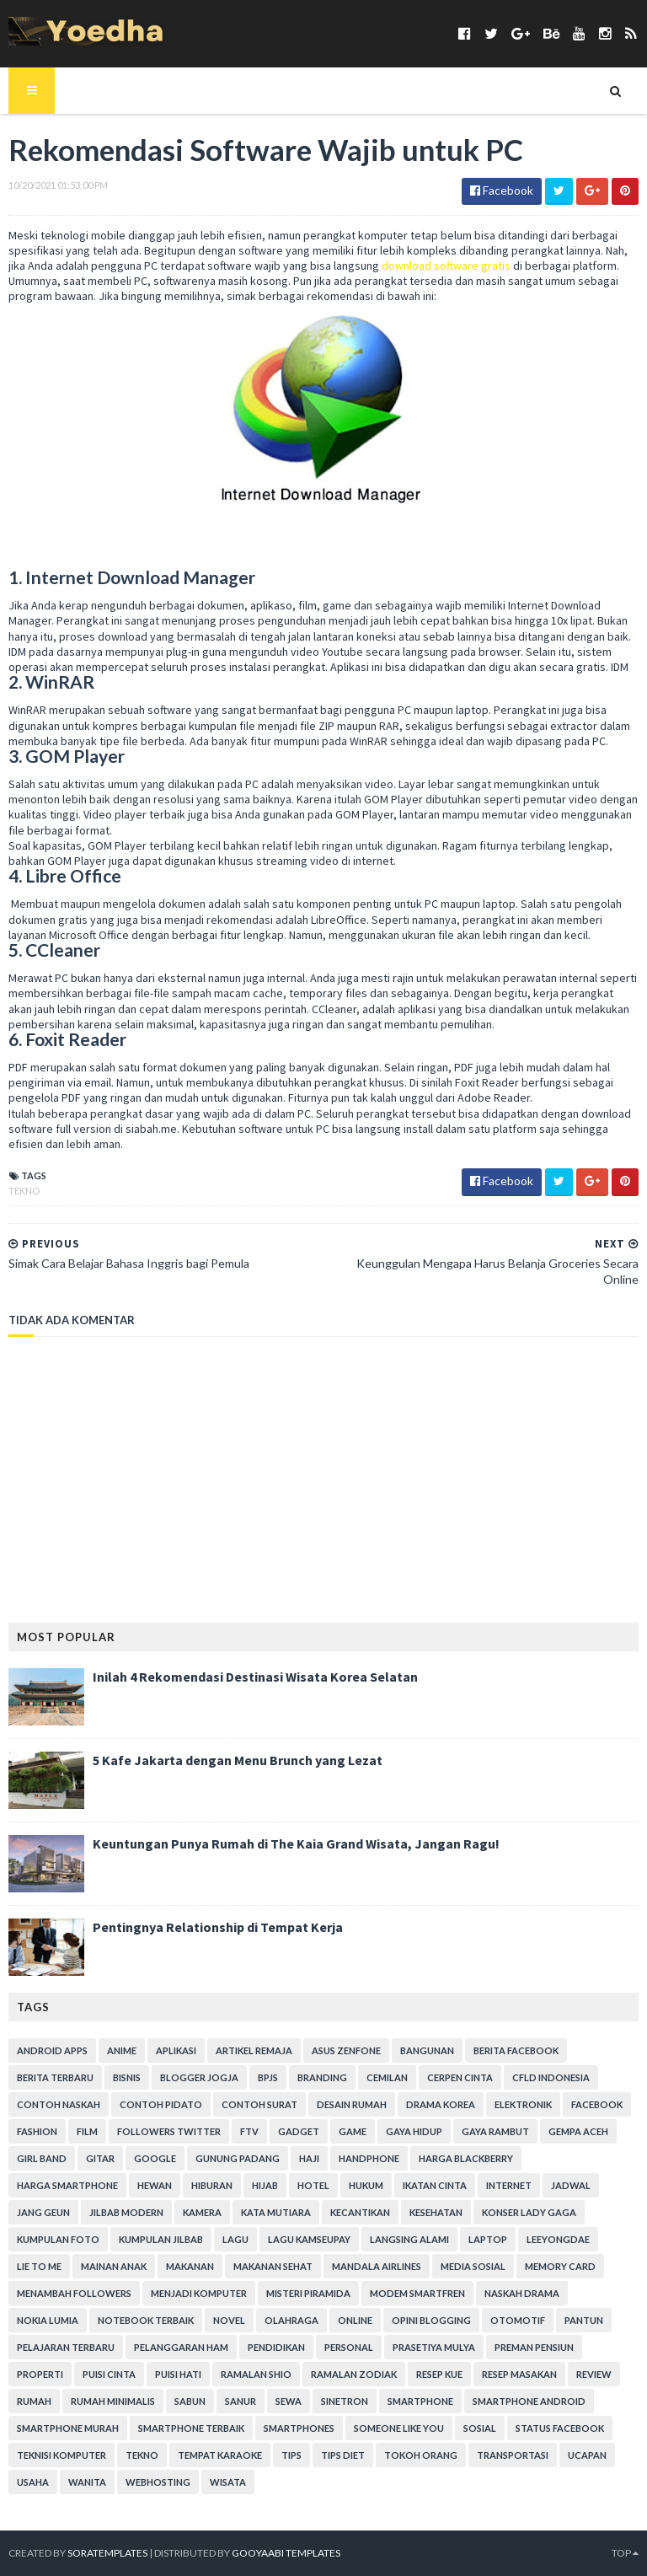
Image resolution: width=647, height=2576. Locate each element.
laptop (487, 2239)
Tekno (24, 1190)
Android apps (52, 2050)
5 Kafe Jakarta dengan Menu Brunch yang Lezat (237, 1760)
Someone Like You (399, 2428)
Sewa (288, 2401)
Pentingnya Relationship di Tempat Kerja (218, 1927)
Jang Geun (43, 2212)
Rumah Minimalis (113, 2401)
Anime (121, 2050)
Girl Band (42, 2158)
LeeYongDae (558, 2239)
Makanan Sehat (273, 2266)
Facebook (597, 2104)
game (352, 2131)
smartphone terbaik (191, 2428)
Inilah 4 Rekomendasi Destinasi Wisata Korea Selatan (255, 1676)
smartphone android (529, 2401)
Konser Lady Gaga (529, 2212)
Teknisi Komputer (61, 2455)
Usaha (33, 2482)
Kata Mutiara (276, 2212)
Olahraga (291, 2320)
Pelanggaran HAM (181, 2347)
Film (87, 2131)
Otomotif (517, 2320)
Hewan (154, 2185)
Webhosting (158, 2482)
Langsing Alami (409, 2239)
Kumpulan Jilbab (161, 2239)
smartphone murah (68, 2428)
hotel (313, 2185)
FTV (249, 2131)
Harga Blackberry (466, 2158)
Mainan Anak (114, 2266)
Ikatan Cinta (435, 2185)
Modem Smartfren (417, 2293)
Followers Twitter (169, 2131)
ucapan (587, 2455)
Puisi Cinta (109, 2374)
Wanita (87, 2482)
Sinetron (344, 2401)
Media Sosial (473, 2266)
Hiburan (212, 2185)
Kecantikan (360, 2212)
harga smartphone (67, 2185)
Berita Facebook (516, 2050)
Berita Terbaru (55, 2077)
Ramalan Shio (256, 2374)
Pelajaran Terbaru (66, 2347)
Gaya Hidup (414, 2131)
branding (322, 2077)
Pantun (583, 2320)
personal (348, 2347)
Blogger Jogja (199, 2077)
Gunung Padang (237, 2158)
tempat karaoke (220, 2455)
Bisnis (127, 2077)
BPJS (268, 2077)
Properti (40, 2374)
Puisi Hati (178, 2374)
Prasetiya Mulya (434, 2347)
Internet (509, 2185)
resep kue (439, 2374)
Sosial (479, 2428)
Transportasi (512, 2455)
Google (155, 2158)
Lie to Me (39, 2266)
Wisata (228, 2482)
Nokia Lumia (47, 2320)
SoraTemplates (107, 2552)
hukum (366, 2185)
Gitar (100, 2158)
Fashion (37, 2131)
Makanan (190, 2266)
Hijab (265, 2185)
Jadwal (571, 2185)
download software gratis (446, 265)
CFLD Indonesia (551, 2077)
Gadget (298, 2131)
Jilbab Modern (126, 2212)
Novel (229, 2320)
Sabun (190, 2401)
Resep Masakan (519, 2374)
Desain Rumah (352, 2104)
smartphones (299, 2428)
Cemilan (387, 2077)
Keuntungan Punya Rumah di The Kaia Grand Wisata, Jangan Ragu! (296, 1843)
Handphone (369, 2158)
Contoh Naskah (58, 2104)
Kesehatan (436, 2212)
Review (594, 2374)
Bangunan (427, 2050)
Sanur (240, 2401)
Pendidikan (276, 2347)
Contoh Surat (259, 2104)
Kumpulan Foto (58, 2239)
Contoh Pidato (161, 2104)
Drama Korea (440, 2104)
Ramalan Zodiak (354, 2374)
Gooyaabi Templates (286, 2552)
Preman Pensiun (534, 2347)
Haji (309, 2158)
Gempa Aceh (578, 2131)
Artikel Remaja (254, 2050)
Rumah (34, 2401)
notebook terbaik (146, 2320)
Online (355, 2320)
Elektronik (523, 2104)
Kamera (202, 2212)
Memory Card (560, 2266)
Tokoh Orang (420, 2455)
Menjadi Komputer (199, 2293)
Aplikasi (176, 2050)
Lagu (235, 2239)
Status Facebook (560, 2428)
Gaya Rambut (495, 2131)
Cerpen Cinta (460, 2077)
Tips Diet (343, 2455)
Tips (291, 2455)
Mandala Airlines (376, 2266)
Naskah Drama (521, 2293)
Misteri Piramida (308, 2293)
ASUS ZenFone (346, 2050)
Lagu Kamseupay (309, 2239)
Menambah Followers (74, 2293)
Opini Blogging (431, 2320)
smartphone (420, 2401)
